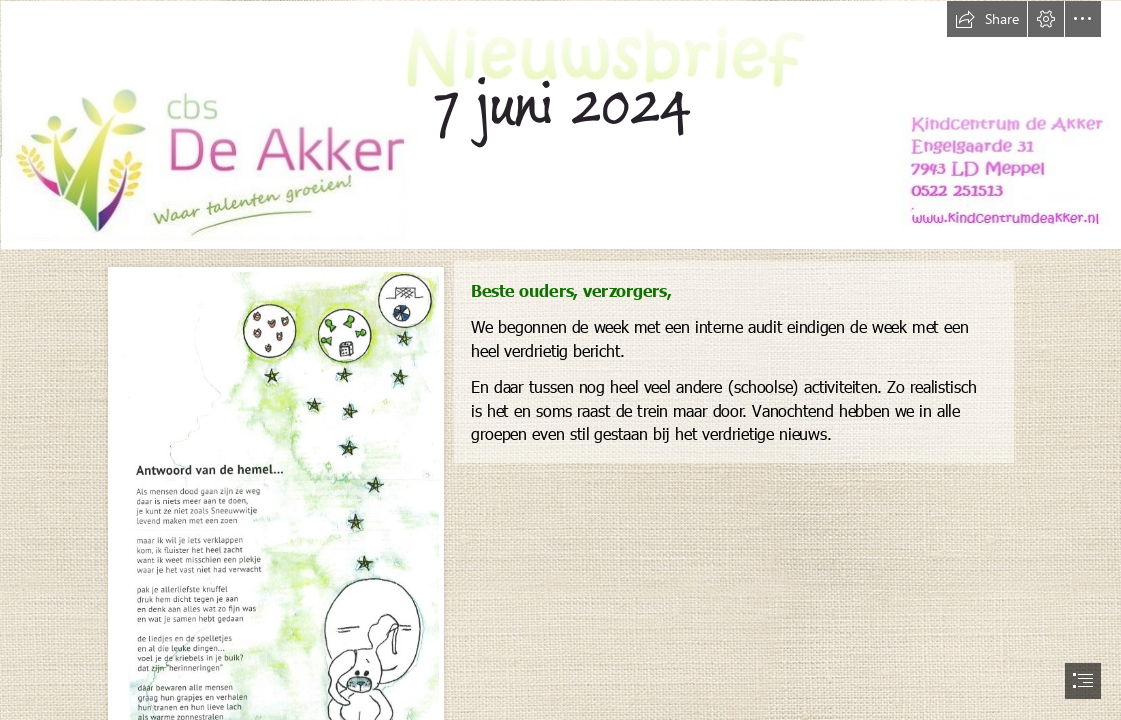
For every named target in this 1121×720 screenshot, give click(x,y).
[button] (987, 19)
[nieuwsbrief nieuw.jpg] (560, 124)
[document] (560, 360)
